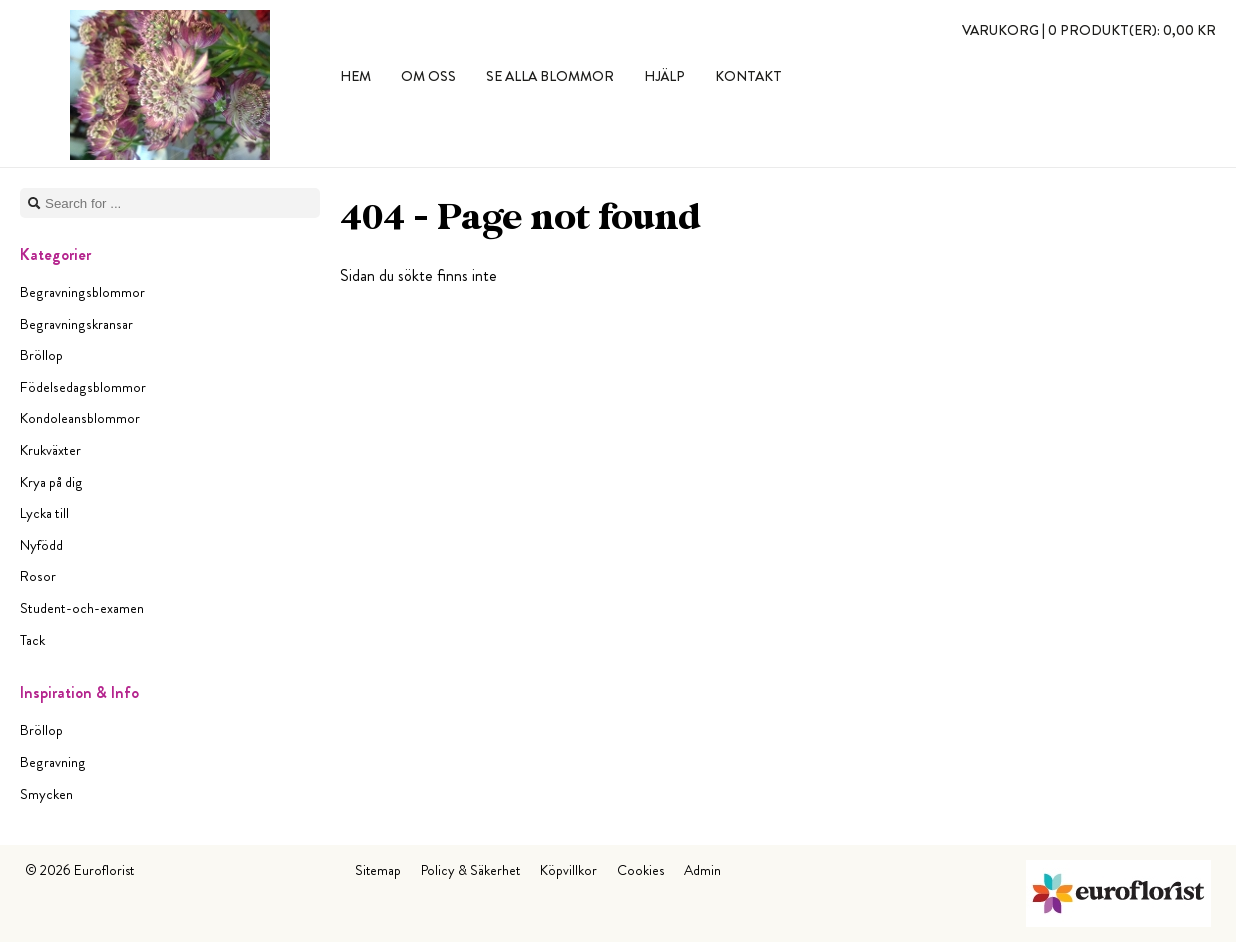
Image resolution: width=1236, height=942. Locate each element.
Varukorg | (1089, 30)
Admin (702, 870)
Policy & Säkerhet (470, 870)
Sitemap (378, 870)
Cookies (640, 870)
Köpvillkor (568, 870)
